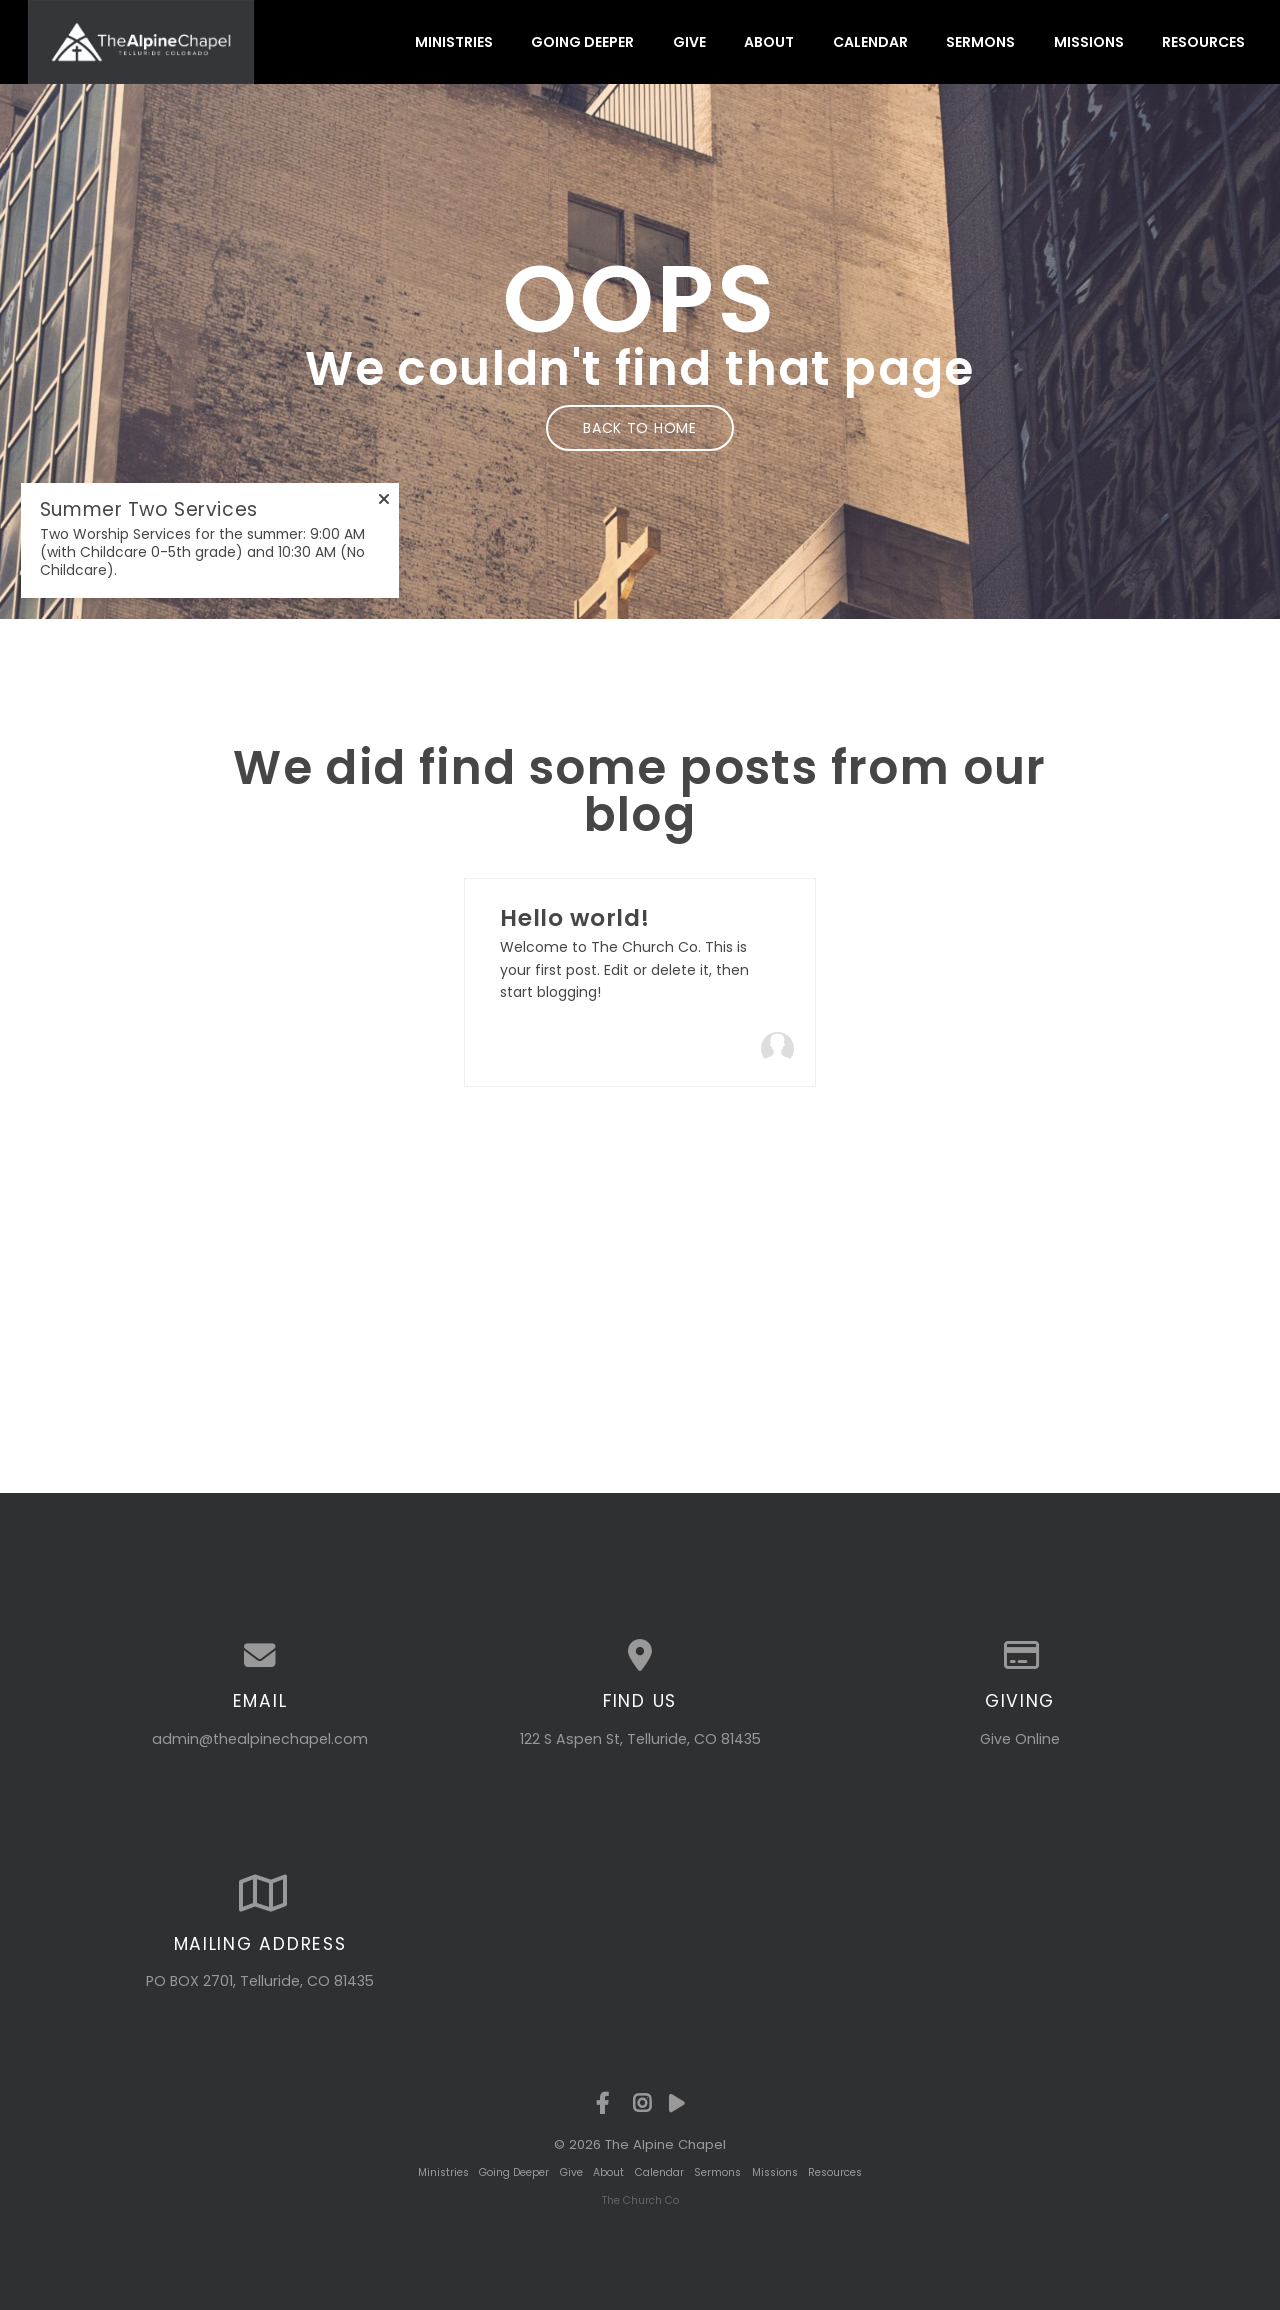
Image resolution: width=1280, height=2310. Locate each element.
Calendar (870, 42)
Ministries (454, 42)
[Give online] (1020, 1656)
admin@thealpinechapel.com (260, 1739)
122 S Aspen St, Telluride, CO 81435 (640, 1739)
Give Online (1020, 1739)
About (769, 42)
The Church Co (640, 2200)
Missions (1089, 42)
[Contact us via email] (260, 1656)
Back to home (639, 428)
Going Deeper (582, 42)
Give (689, 42)
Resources (1203, 42)
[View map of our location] (640, 1656)
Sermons (980, 42)
